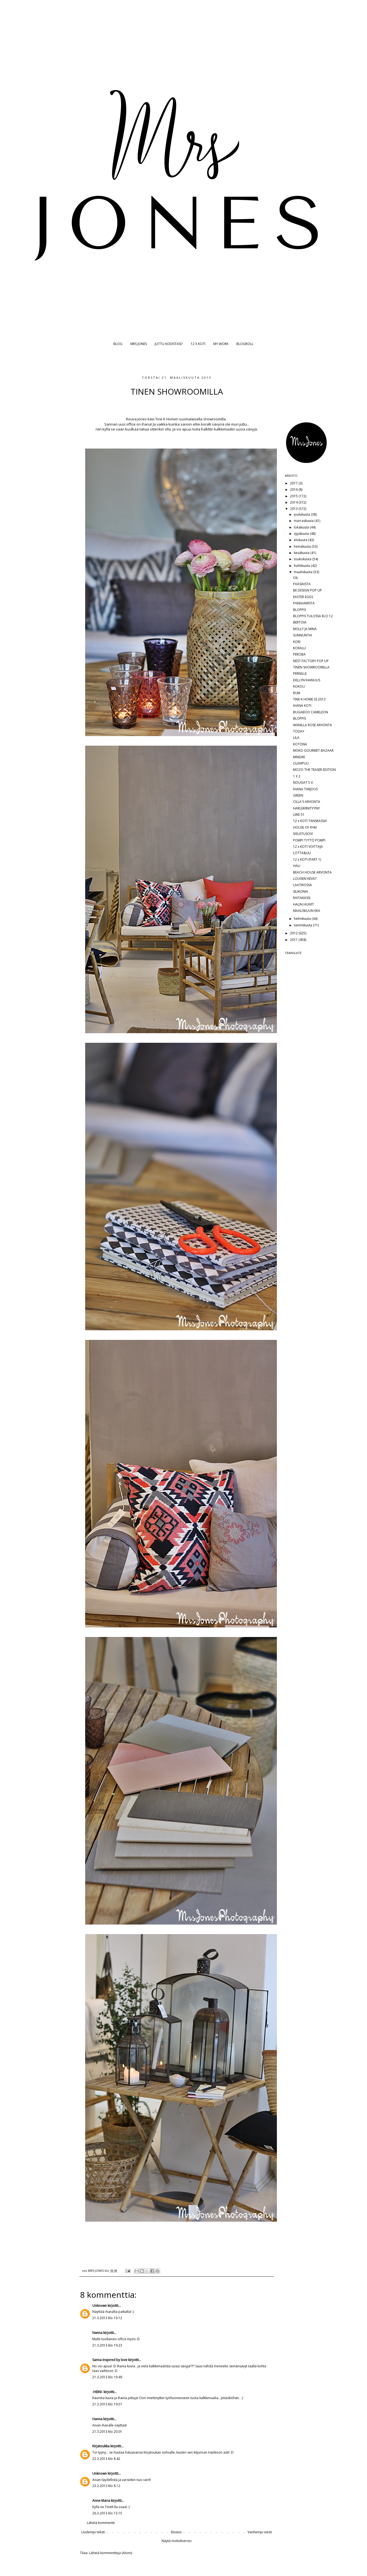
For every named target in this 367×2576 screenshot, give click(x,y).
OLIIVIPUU (301, 763)
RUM (296, 693)
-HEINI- (97, 2392)
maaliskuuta (303, 572)
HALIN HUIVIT (303, 904)
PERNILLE (300, 673)
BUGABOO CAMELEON (310, 712)
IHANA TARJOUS (305, 789)
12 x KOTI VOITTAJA (308, 846)
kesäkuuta (302, 552)
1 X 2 (296, 776)
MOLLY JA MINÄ (305, 629)
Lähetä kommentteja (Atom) (110, 2553)
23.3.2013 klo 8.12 (106, 2485)
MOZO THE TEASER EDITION (314, 769)
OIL (295, 577)
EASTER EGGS (303, 597)
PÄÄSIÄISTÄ (302, 584)
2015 (294, 496)
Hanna (97, 2419)
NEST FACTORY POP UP (311, 661)
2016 (294, 489)
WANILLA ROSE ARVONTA (312, 725)
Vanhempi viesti (260, 2532)
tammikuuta (303, 925)
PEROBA (299, 654)
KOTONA (300, 744)
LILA (296, 737)
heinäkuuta (303, 546)
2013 (294, 508)
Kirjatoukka (101, 2446)
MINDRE (299, 757)
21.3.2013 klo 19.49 (107, 2377)
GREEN (298, 795)
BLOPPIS (299, 609)
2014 (294, 502)
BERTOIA (299, 622)
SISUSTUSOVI (303, 833)
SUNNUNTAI (302, 635)
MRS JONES (138, 343)
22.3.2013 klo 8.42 (106, 2458)
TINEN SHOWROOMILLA (311, 667)
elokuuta (301, 540)
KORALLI (299, 648)
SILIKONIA (300, 891)
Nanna (97, 2332)
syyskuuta (302, 533)
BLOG (117, 343)
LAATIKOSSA (302, 885)
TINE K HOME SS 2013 (309, 699)
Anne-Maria (101, 2500)
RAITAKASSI (301, 897)
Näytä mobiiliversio (177, 2540)
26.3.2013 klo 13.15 (107, 2513)
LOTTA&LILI (302, 853)
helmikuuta (303, 918)
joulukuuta (302, 514)
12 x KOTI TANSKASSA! (310, 821)
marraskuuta (304, 520)
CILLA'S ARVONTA (306, 801)
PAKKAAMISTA (304, 603)
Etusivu (176, 2532)
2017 (294, 483)
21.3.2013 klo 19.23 (107, 2345)
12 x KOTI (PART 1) (307, 859)
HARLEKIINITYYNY (306, 808)
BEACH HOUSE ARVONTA (312, 872)
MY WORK (220, 343)
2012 (294, 933)
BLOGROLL (244, 343)
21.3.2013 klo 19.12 (107, 2318)
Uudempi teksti (93, 2532)
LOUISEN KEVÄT (305, 878)
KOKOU (299, 686)
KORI (296, 641)
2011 (294, 939)
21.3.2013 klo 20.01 (107, 2431)
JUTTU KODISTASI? (169, 343)
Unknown (99, 2305)
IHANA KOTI (302, 705)
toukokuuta (303, 559)
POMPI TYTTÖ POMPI (309, 840)
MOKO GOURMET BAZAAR (313, 750)
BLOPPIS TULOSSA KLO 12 (313, 616)
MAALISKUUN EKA (306, 910)
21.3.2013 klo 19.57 (107, 2404)
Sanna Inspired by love (109, 2359)
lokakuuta (302, 527)
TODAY (298, 731)
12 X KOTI (198, 343)
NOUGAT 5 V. (303, 782)
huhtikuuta (302, 565)
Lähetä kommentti (101, 2522)
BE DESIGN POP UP (307, 590)
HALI (296, 865)
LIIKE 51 (299, 814)
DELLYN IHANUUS (306, 680)
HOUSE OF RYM (305, 827)
